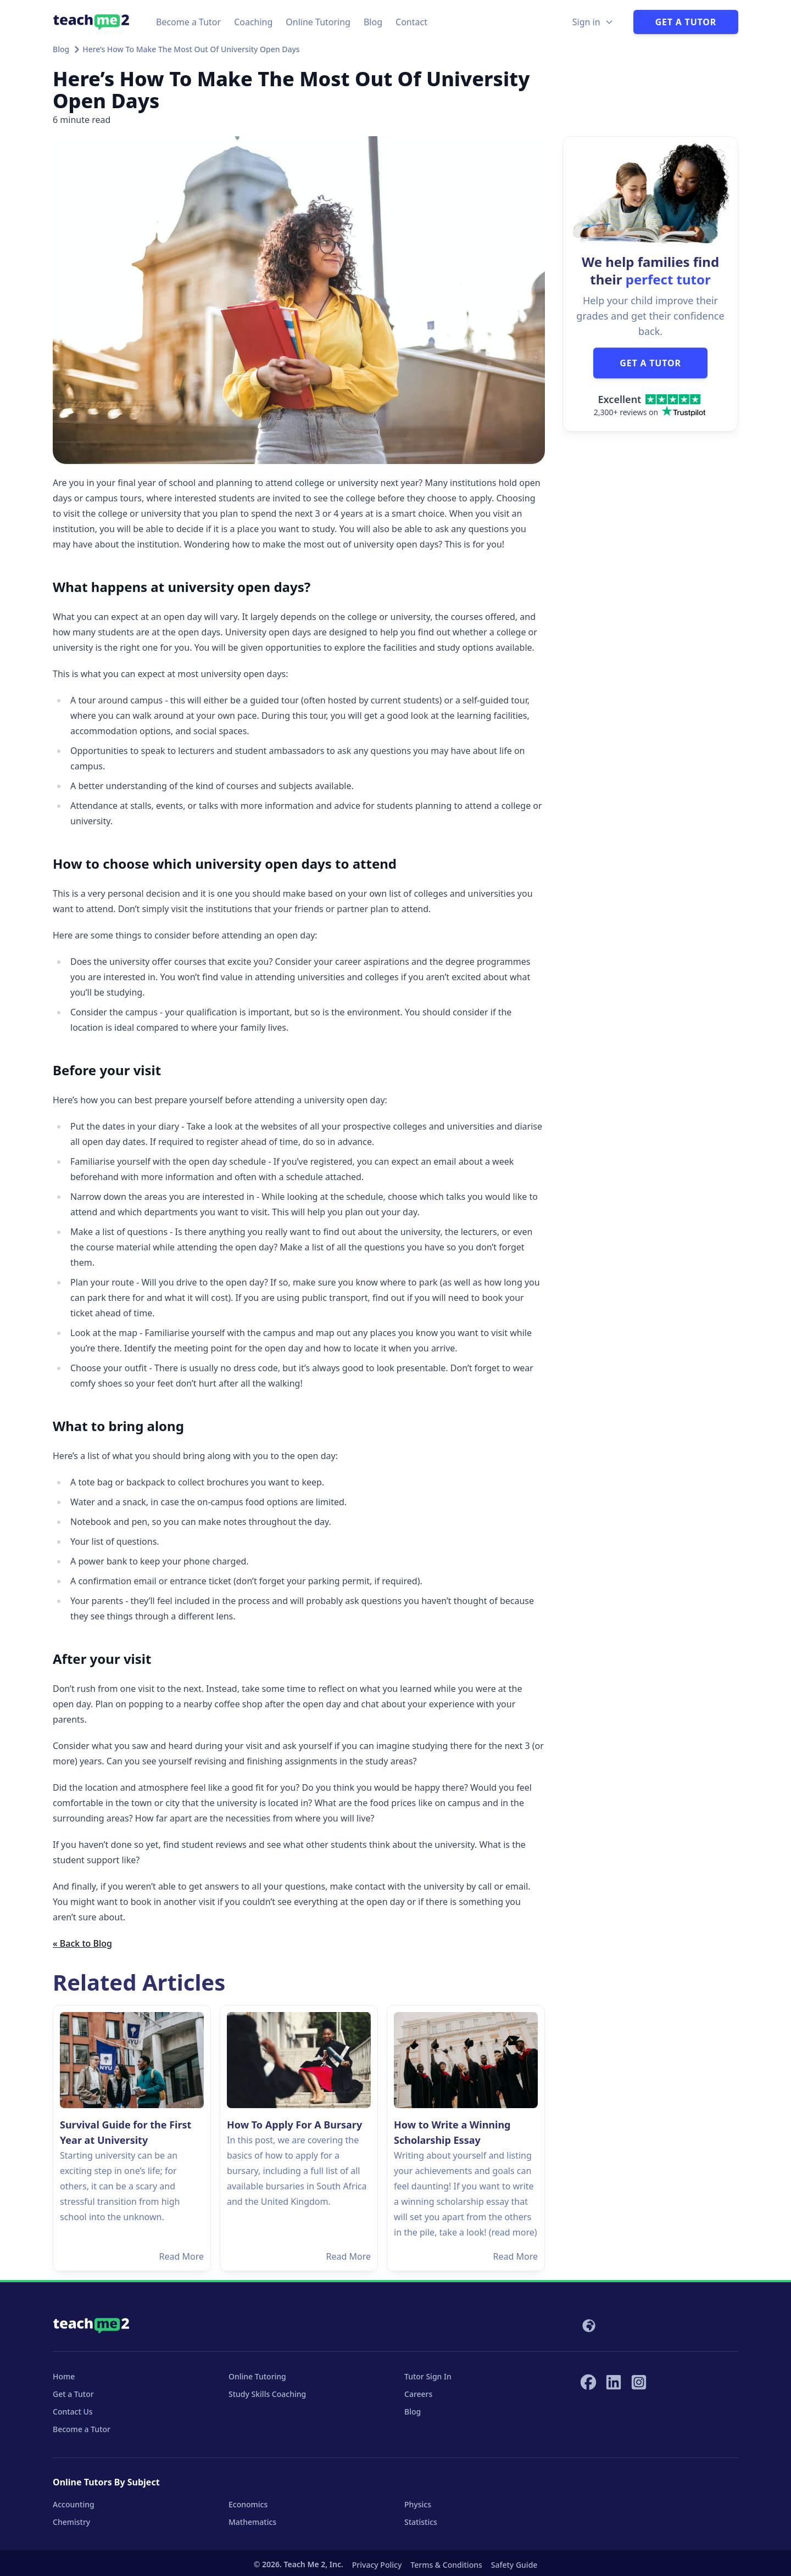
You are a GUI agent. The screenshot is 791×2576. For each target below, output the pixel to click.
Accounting (73, 2504)
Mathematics (252, 2522)
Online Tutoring (318, 22)
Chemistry (71, 2522)
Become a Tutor (188, 22)
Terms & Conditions (446, 2565)
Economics (248, 2504)
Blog (373, 22)
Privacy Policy (377, 2565)
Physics (417, 2504)
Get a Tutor (685, 22)
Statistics (420, 2522)
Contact (411, 22)
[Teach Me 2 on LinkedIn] (613, 2382)
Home (64, 2376)
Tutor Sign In (428, 2376)
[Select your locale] (587, 2325)
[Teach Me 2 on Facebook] (588, 2382)
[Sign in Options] (593, 22)
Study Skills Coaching (267, 2394)
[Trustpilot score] (650, 405)
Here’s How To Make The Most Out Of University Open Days (190, 49)
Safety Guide (514, 2565)
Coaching (253, 22)
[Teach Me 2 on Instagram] (638, 2382)
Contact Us (73, 2411)
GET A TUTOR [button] (650, 363)
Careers (418, 2394)
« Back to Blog (82, 1943)
